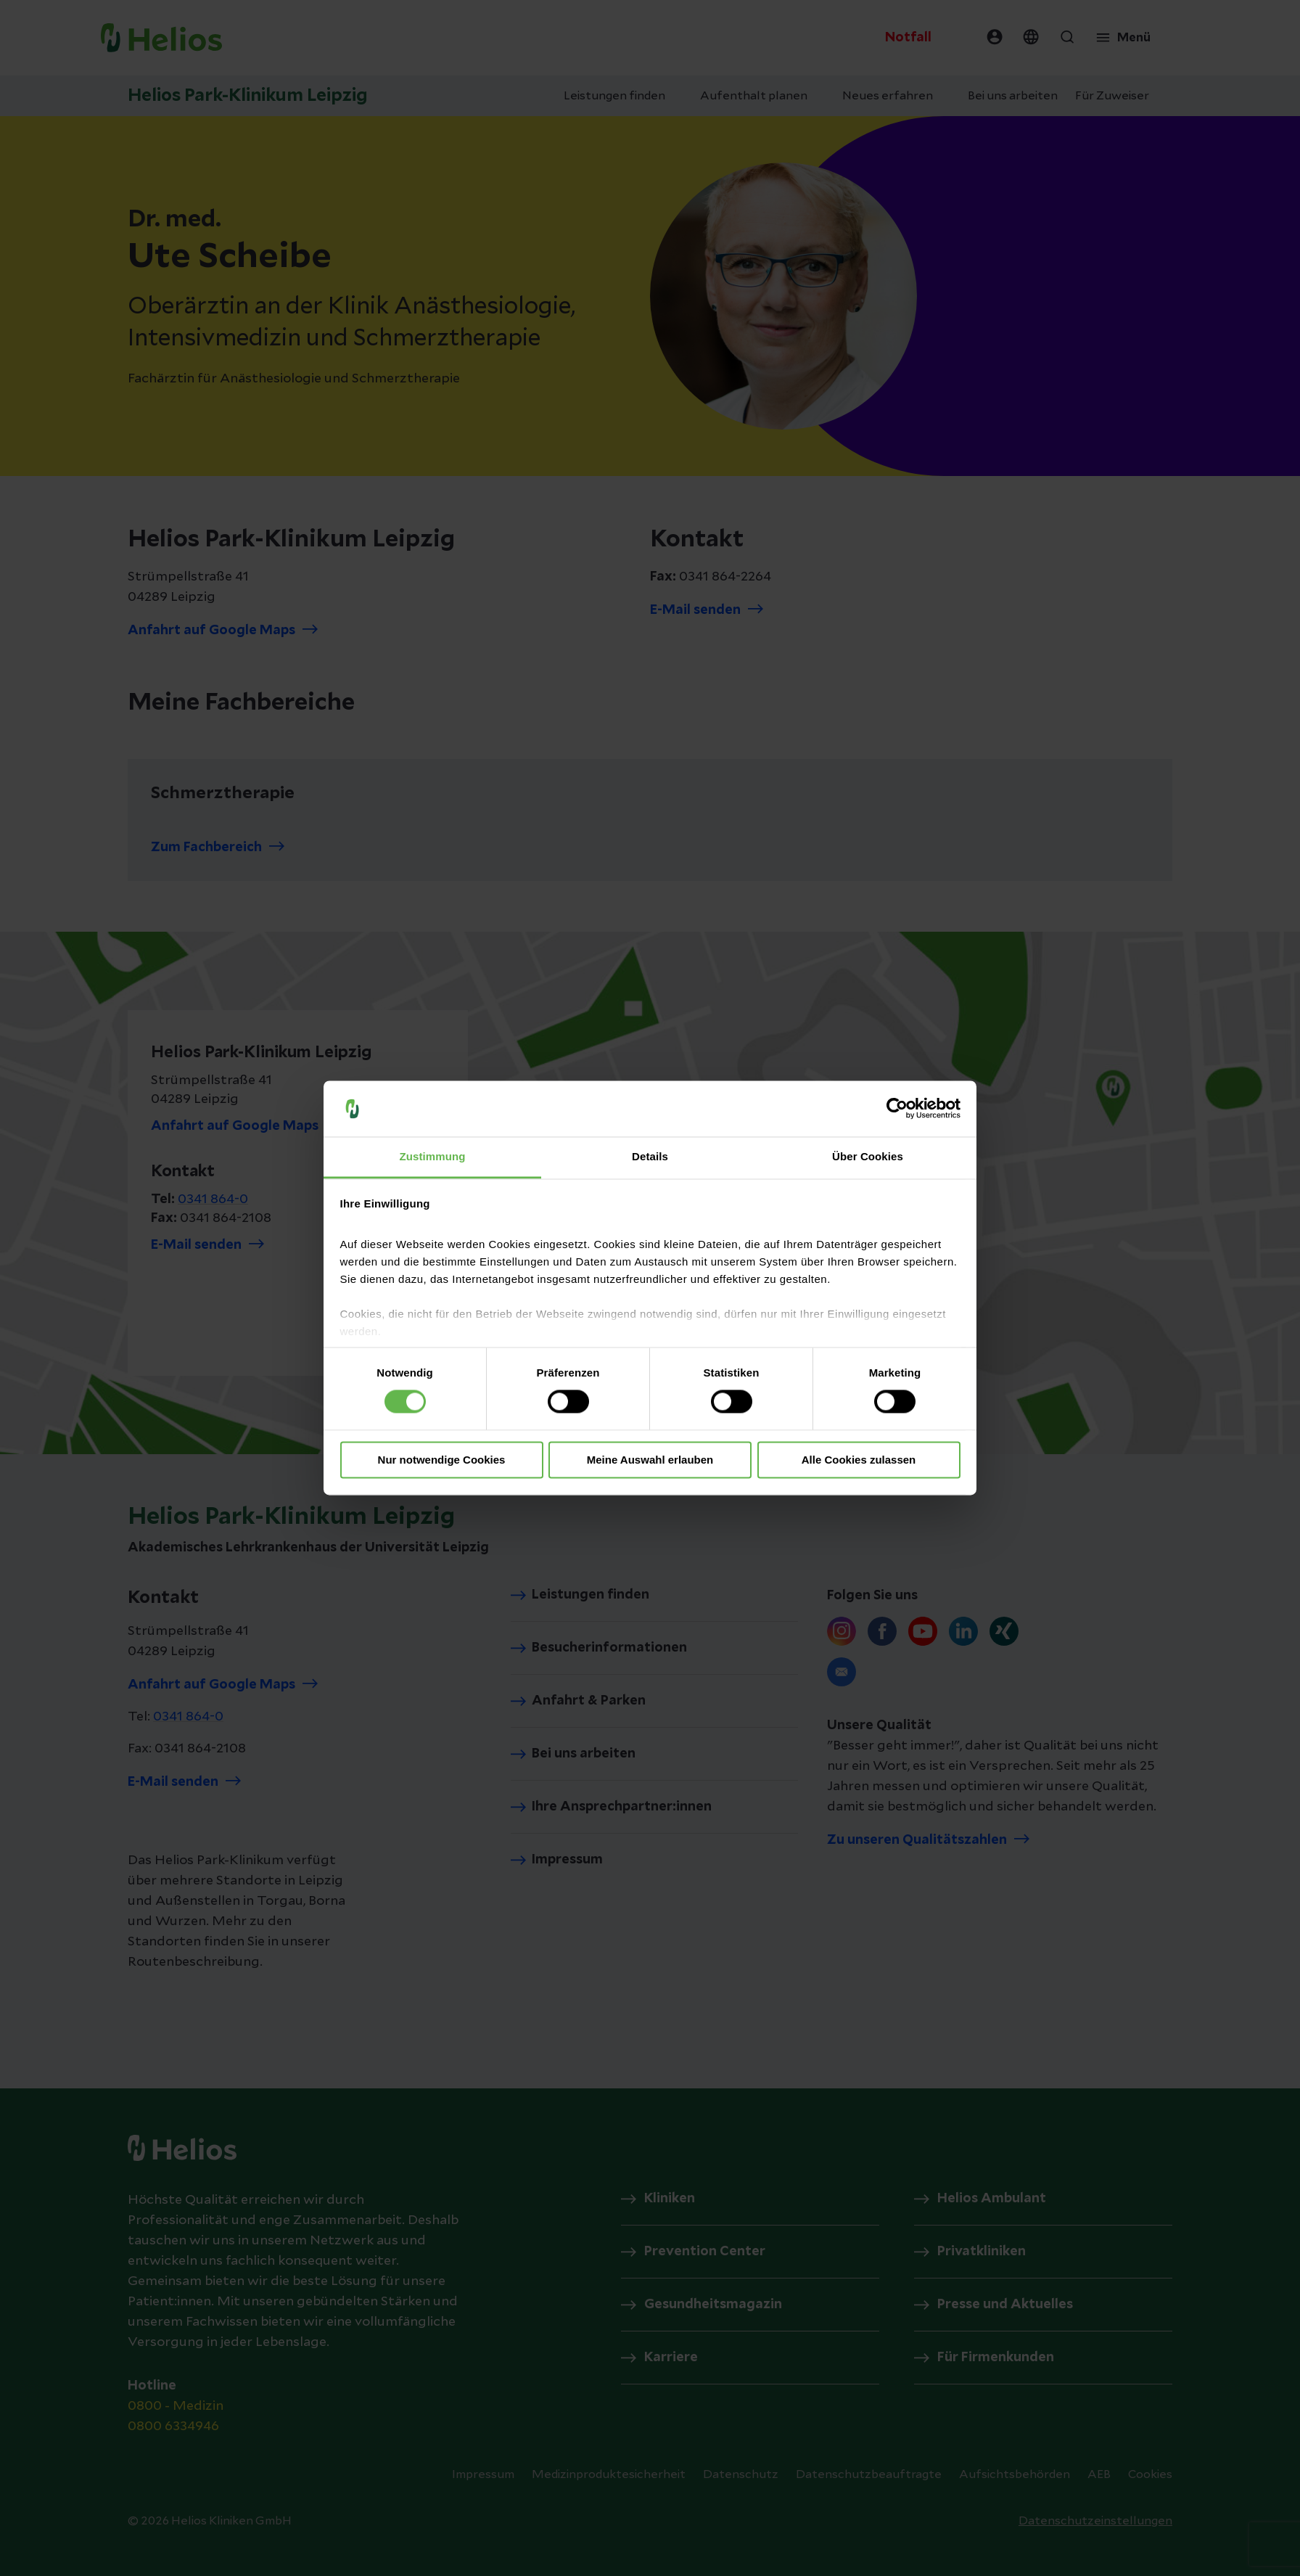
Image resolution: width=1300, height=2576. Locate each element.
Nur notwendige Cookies (442, 1459)
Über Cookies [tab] (867, 1156)
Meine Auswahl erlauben (650, 1459)
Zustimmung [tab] (433, 1156)
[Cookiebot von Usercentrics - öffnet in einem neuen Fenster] (897, 1109)
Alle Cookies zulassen (859, 1459)
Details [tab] (650, 1156)
